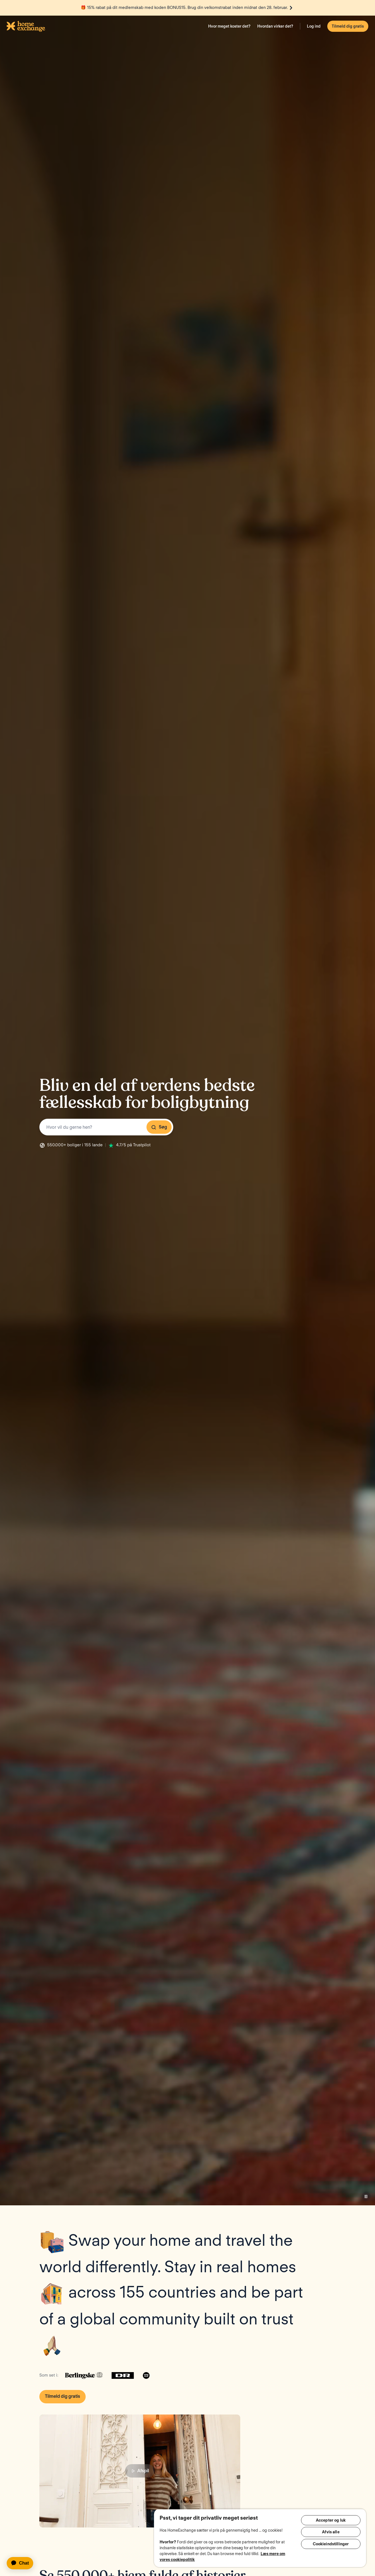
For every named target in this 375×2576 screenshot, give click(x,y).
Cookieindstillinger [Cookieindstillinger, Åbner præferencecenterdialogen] (331, 2546)
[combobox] (106, 1127)
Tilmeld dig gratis (348, 26)
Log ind (314, 26)
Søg (159, 1127)
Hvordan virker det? (275, 26)
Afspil (140, 2470)
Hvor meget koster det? (229, 26)
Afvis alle (330, 2533)
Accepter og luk (331, 2520)
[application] (22, 2563)
